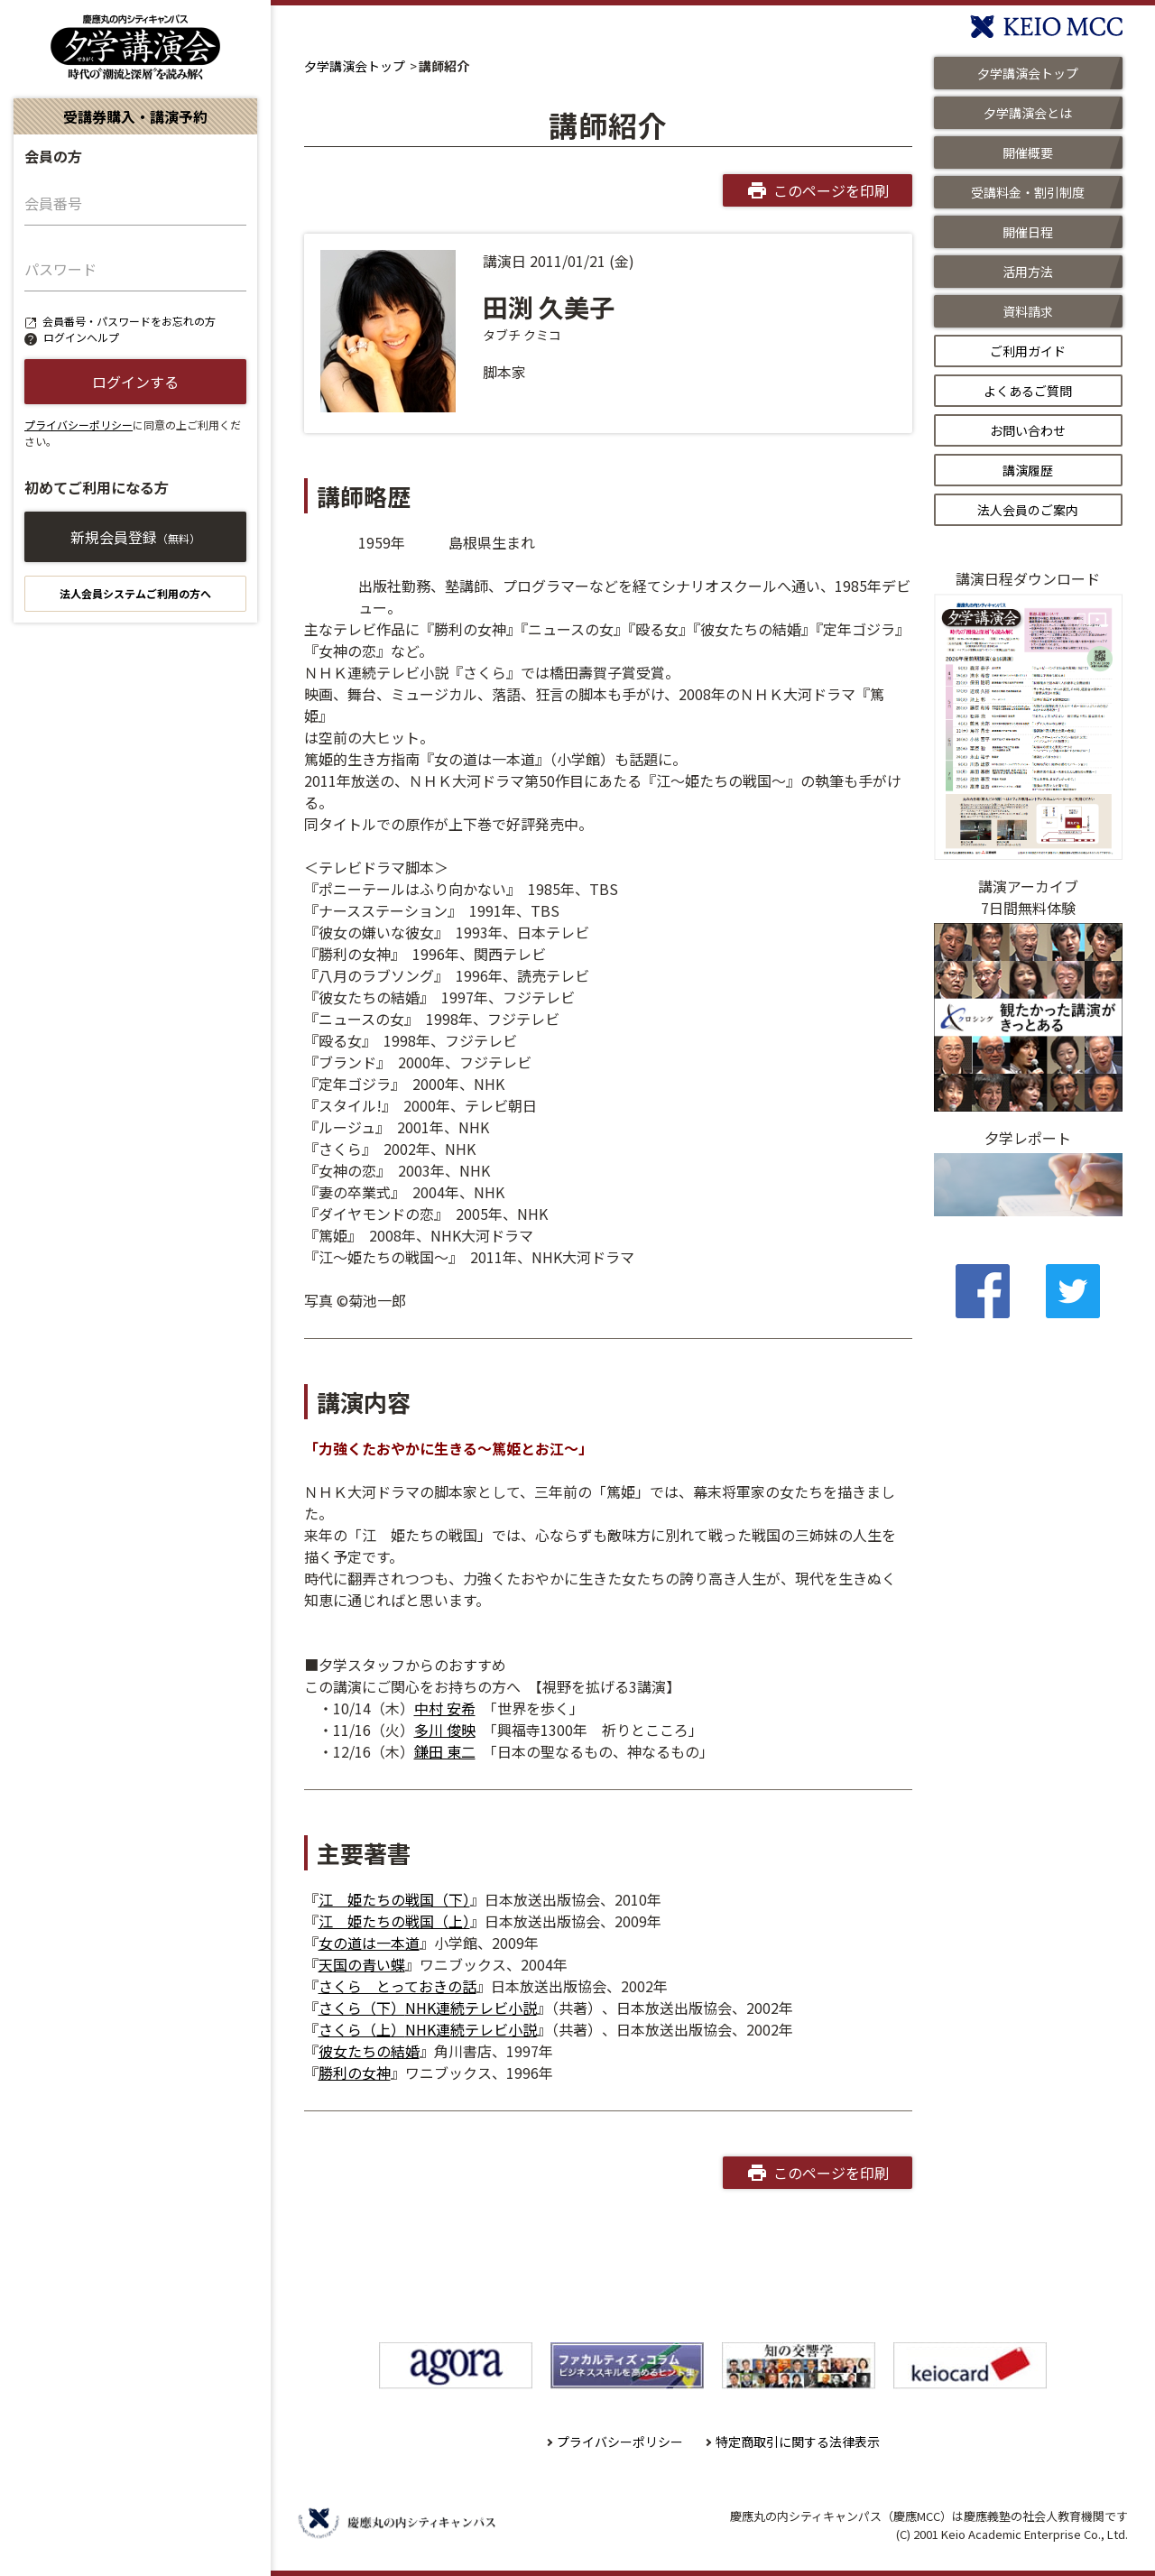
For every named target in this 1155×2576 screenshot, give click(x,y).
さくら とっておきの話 (397, 1986)
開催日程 (1028, 232)
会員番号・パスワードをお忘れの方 (129, 320)
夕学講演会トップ (354, 66)
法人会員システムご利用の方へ (135, 593)
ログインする (135, 381)
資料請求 (1028, 311)
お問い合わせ (1028, 430)
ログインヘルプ (81, 337)
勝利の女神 (355, 2072)
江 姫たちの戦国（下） (394, 1899)
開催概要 (1028, 152)
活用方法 (1028, 272)
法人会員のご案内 (1027, 510)
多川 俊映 (445, 1729)
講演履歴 (1028, 470)
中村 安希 (445, 1708)
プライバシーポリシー (78, 424)
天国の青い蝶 (362, 1964)
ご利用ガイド (1028, 351)
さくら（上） (362, 2029)
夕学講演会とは (1028, 113)
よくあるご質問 (1028, 391)
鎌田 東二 (445, 1751)
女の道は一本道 (369, 1942)
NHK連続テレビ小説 (471, 2007)
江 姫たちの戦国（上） (394, 1921)
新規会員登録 (135, 537)
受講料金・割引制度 (1028, 192)
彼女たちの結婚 (369, 2051)
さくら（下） (362, 2007)
